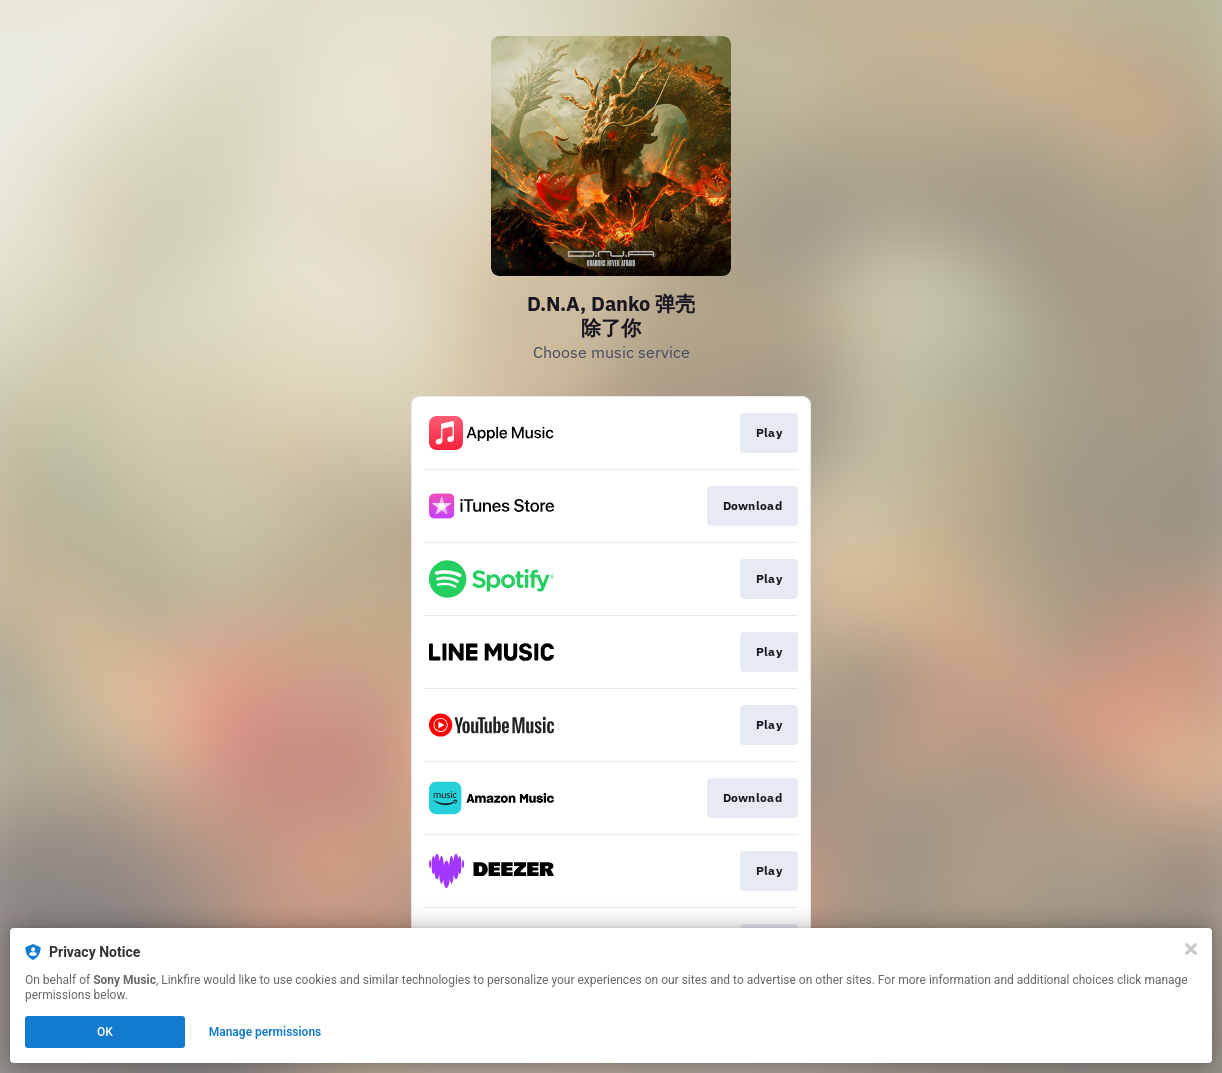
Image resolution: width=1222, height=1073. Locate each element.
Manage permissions (265, 1032)
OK (105, 1032)
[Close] (1191, 949)
